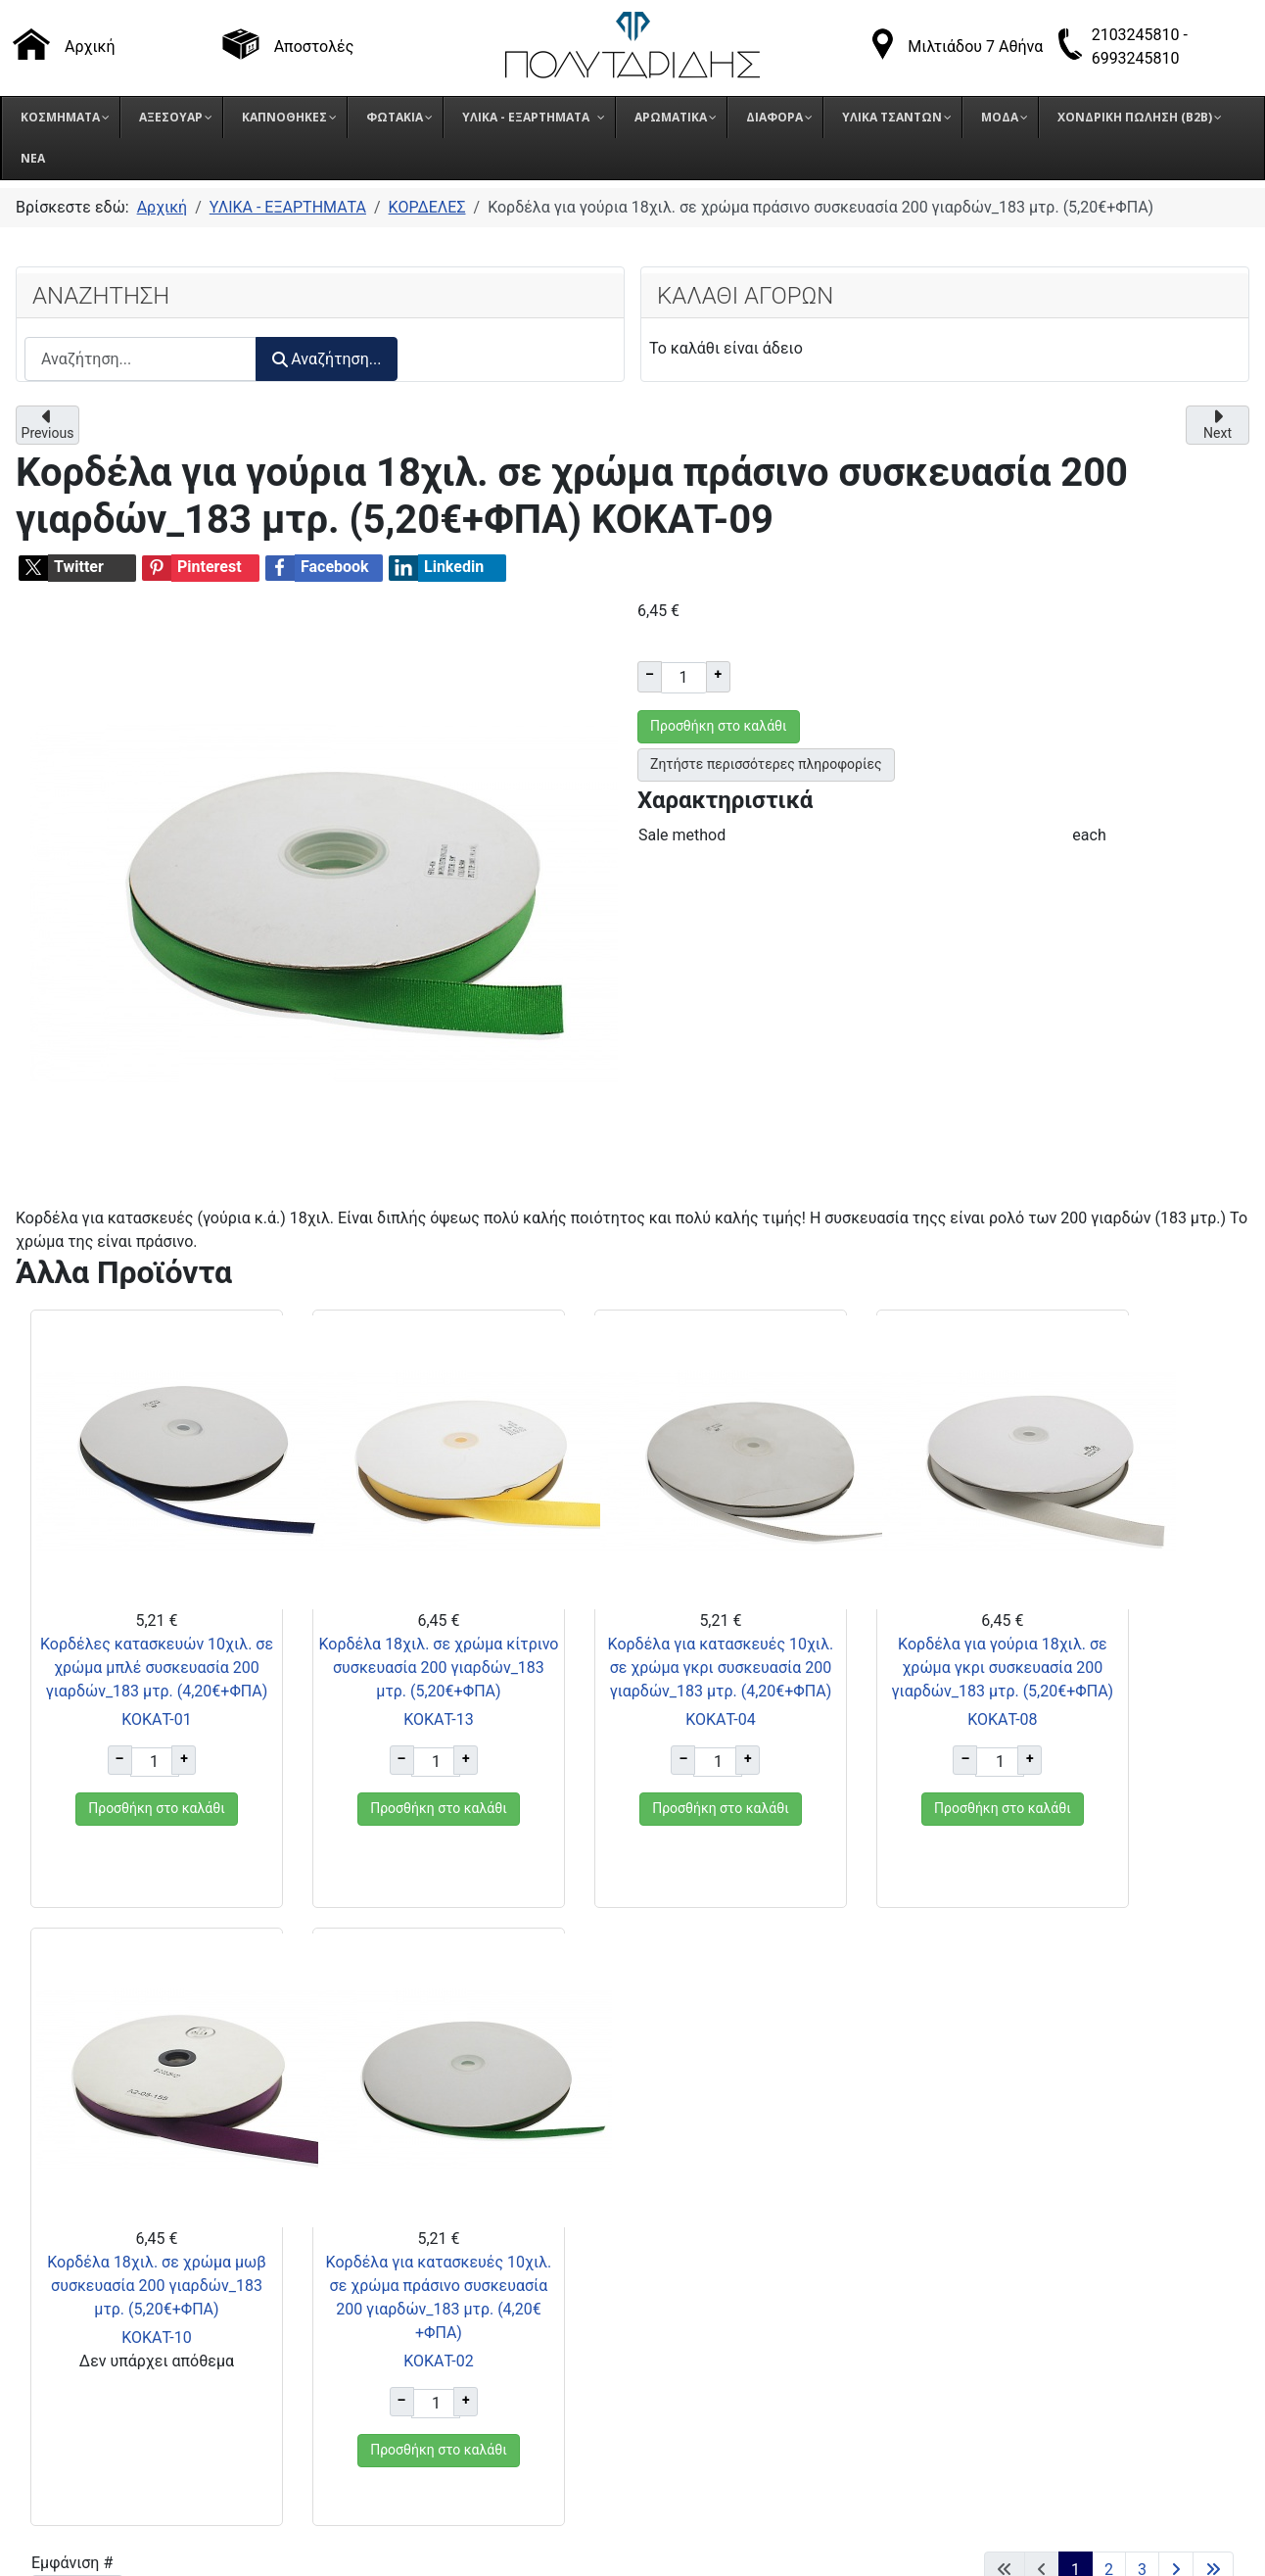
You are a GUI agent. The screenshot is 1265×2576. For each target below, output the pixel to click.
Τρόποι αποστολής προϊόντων (980, 2242)
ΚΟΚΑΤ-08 (735, 1766)
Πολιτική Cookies (935, 2316)
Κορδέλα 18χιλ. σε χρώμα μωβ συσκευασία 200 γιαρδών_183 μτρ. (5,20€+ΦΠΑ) (941, 1691)
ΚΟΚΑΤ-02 (1146, 1790)
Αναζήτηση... (326, 359)
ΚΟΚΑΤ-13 (323, 1766)
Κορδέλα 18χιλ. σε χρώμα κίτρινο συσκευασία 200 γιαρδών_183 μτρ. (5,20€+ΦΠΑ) (324, 1691)
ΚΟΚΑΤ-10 (940, 1766)
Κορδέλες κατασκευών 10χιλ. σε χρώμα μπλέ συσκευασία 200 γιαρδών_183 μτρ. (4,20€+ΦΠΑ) (118, 1691)
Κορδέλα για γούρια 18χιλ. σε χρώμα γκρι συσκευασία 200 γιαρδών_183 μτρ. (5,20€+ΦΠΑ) (735, 1691)
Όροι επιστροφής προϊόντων (975, 2267)
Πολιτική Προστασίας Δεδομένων (993, 2291)
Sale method (682, 835)
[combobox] (140, 359)
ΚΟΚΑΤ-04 (529, 1790)
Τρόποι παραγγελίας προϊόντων (986, 2218)
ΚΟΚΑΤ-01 (118, 1766)
